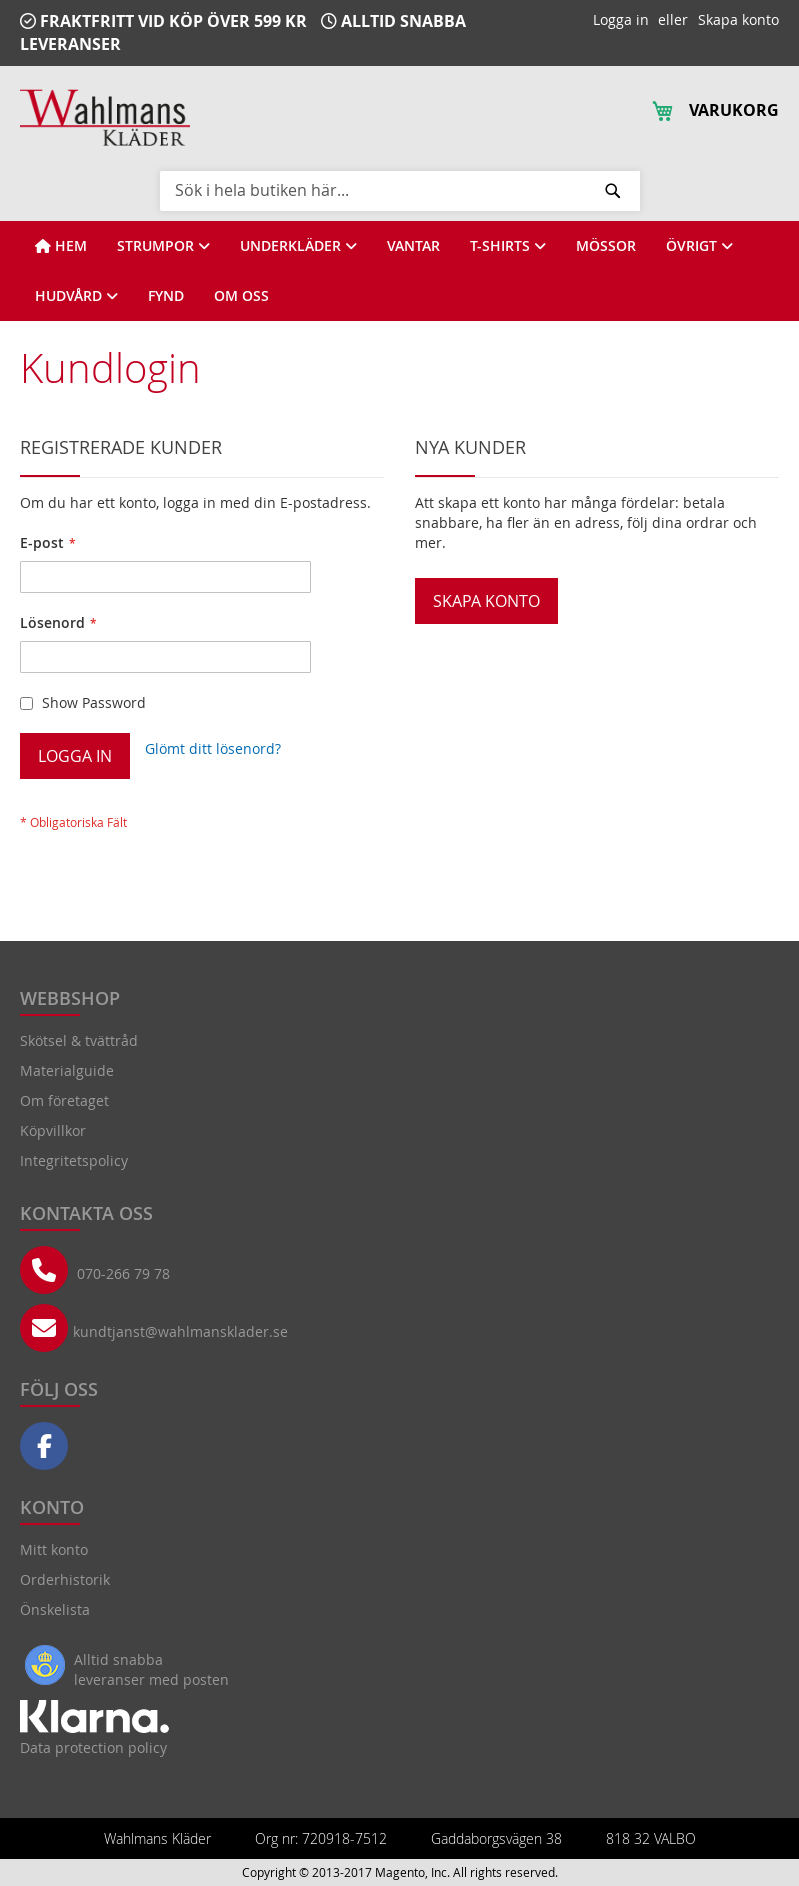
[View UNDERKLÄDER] (298, 246)
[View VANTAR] (413, 246)
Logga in (621, 19)
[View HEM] (61, 246)
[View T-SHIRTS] (508, 246)
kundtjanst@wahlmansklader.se (180, 1331)
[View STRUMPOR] (163, 246)
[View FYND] (166, 296)
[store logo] (105, 117)
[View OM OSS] (241, 296)
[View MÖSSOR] (606, 246)
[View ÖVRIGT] (699, 246)
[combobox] (400, 190)
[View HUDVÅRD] (76, 296)
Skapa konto (738, 19)
